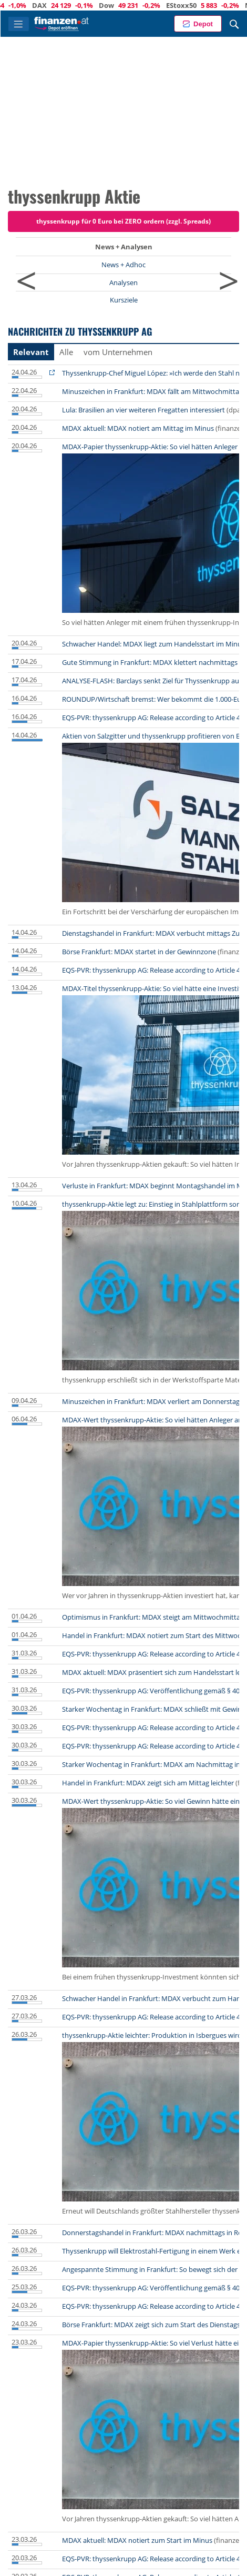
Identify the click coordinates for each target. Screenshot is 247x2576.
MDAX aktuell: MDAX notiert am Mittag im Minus (138, 428)
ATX (19, 5)
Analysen (123, 282)
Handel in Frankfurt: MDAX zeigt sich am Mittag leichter (148, 1782)
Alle (66, 352)
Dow (149, 5)
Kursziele (124, 300)
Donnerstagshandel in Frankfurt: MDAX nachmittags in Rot (153, 2232)
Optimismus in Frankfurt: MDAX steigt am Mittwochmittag (153, 1617)
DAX (82, 5)
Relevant (31, 352)
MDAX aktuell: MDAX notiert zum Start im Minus (137, 2540)
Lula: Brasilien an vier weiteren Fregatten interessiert (143, 410)
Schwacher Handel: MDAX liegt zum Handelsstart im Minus (153, 644)
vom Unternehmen (118, 352)
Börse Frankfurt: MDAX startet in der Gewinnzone (139, 951)
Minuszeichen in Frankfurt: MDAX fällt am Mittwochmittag (152, 391)
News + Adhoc (123, 264)
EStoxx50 (224, 5)
